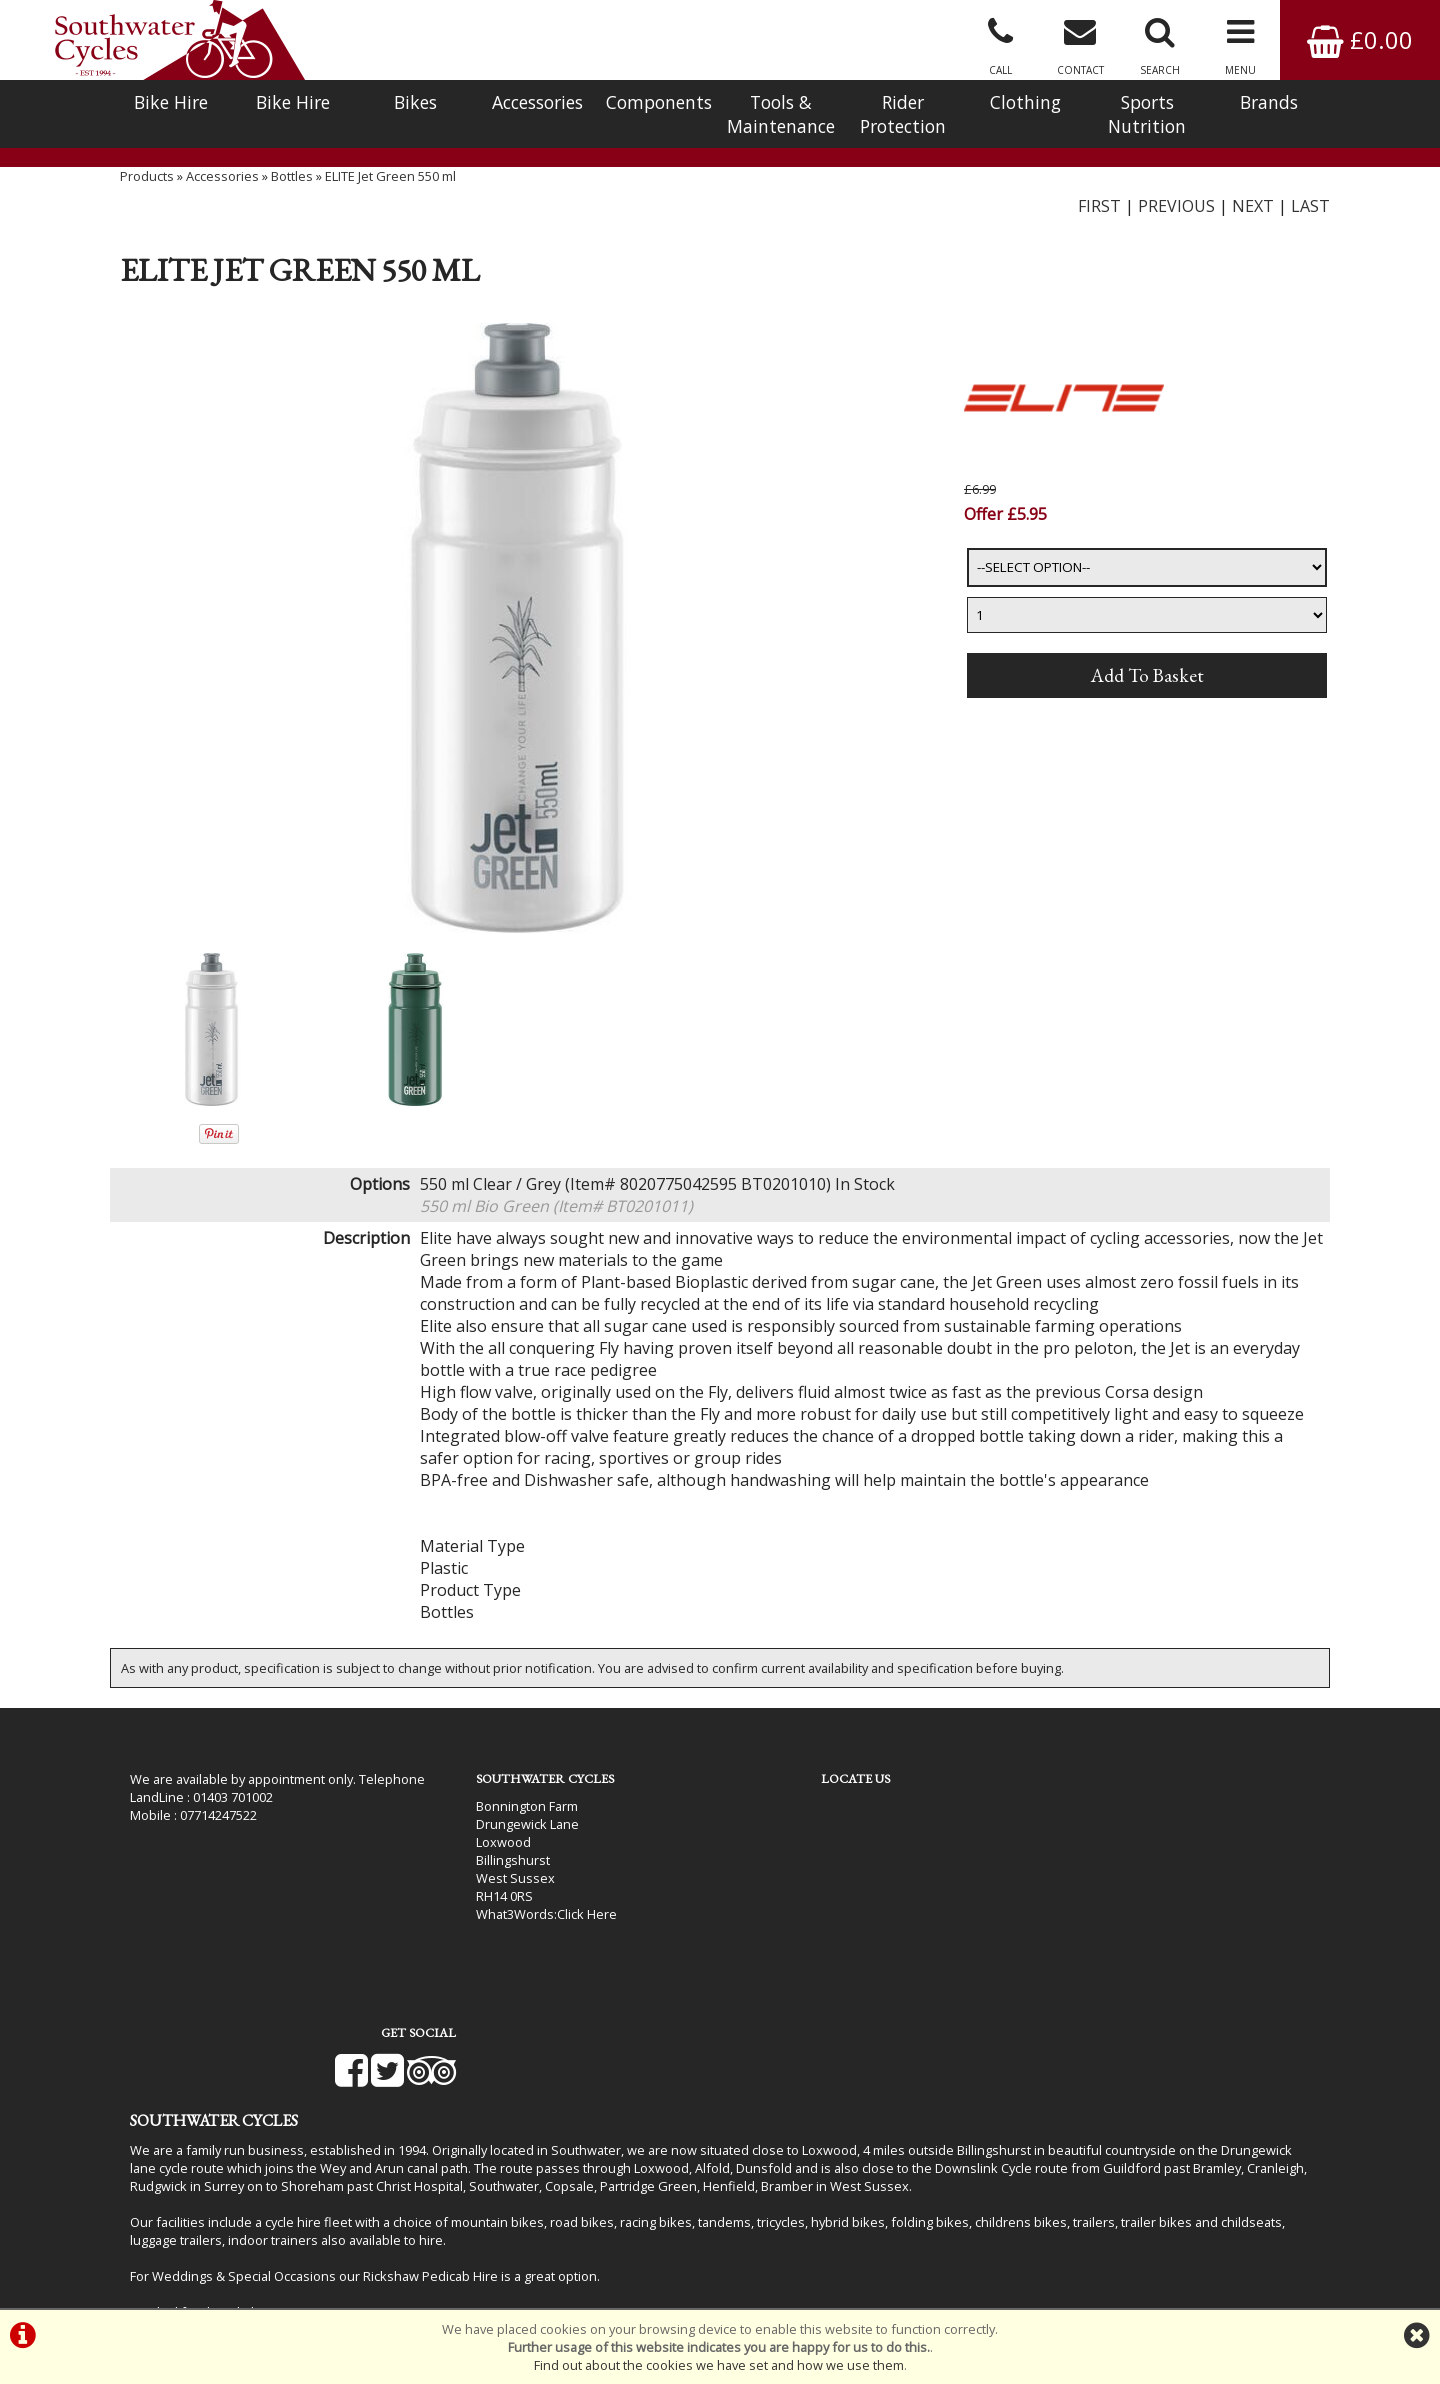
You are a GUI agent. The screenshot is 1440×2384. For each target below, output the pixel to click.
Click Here (541, 1934)
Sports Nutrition (1147, 114)
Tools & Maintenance (781, 114)
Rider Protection (903, 114)
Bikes (415, 102)
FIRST (1099, 225)
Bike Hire (171, 102)
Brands (1269, 102)
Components (659, 102)
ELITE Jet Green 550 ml (390, 195)
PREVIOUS (1176, 225)
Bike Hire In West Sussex (205, 2255)
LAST (1310, 225)
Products (147, 195)
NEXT (1253, 225)
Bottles (292, 195)
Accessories (537, 102)
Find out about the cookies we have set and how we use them (719, 2365)
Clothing (1025, 102)
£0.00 (1360, 39)
